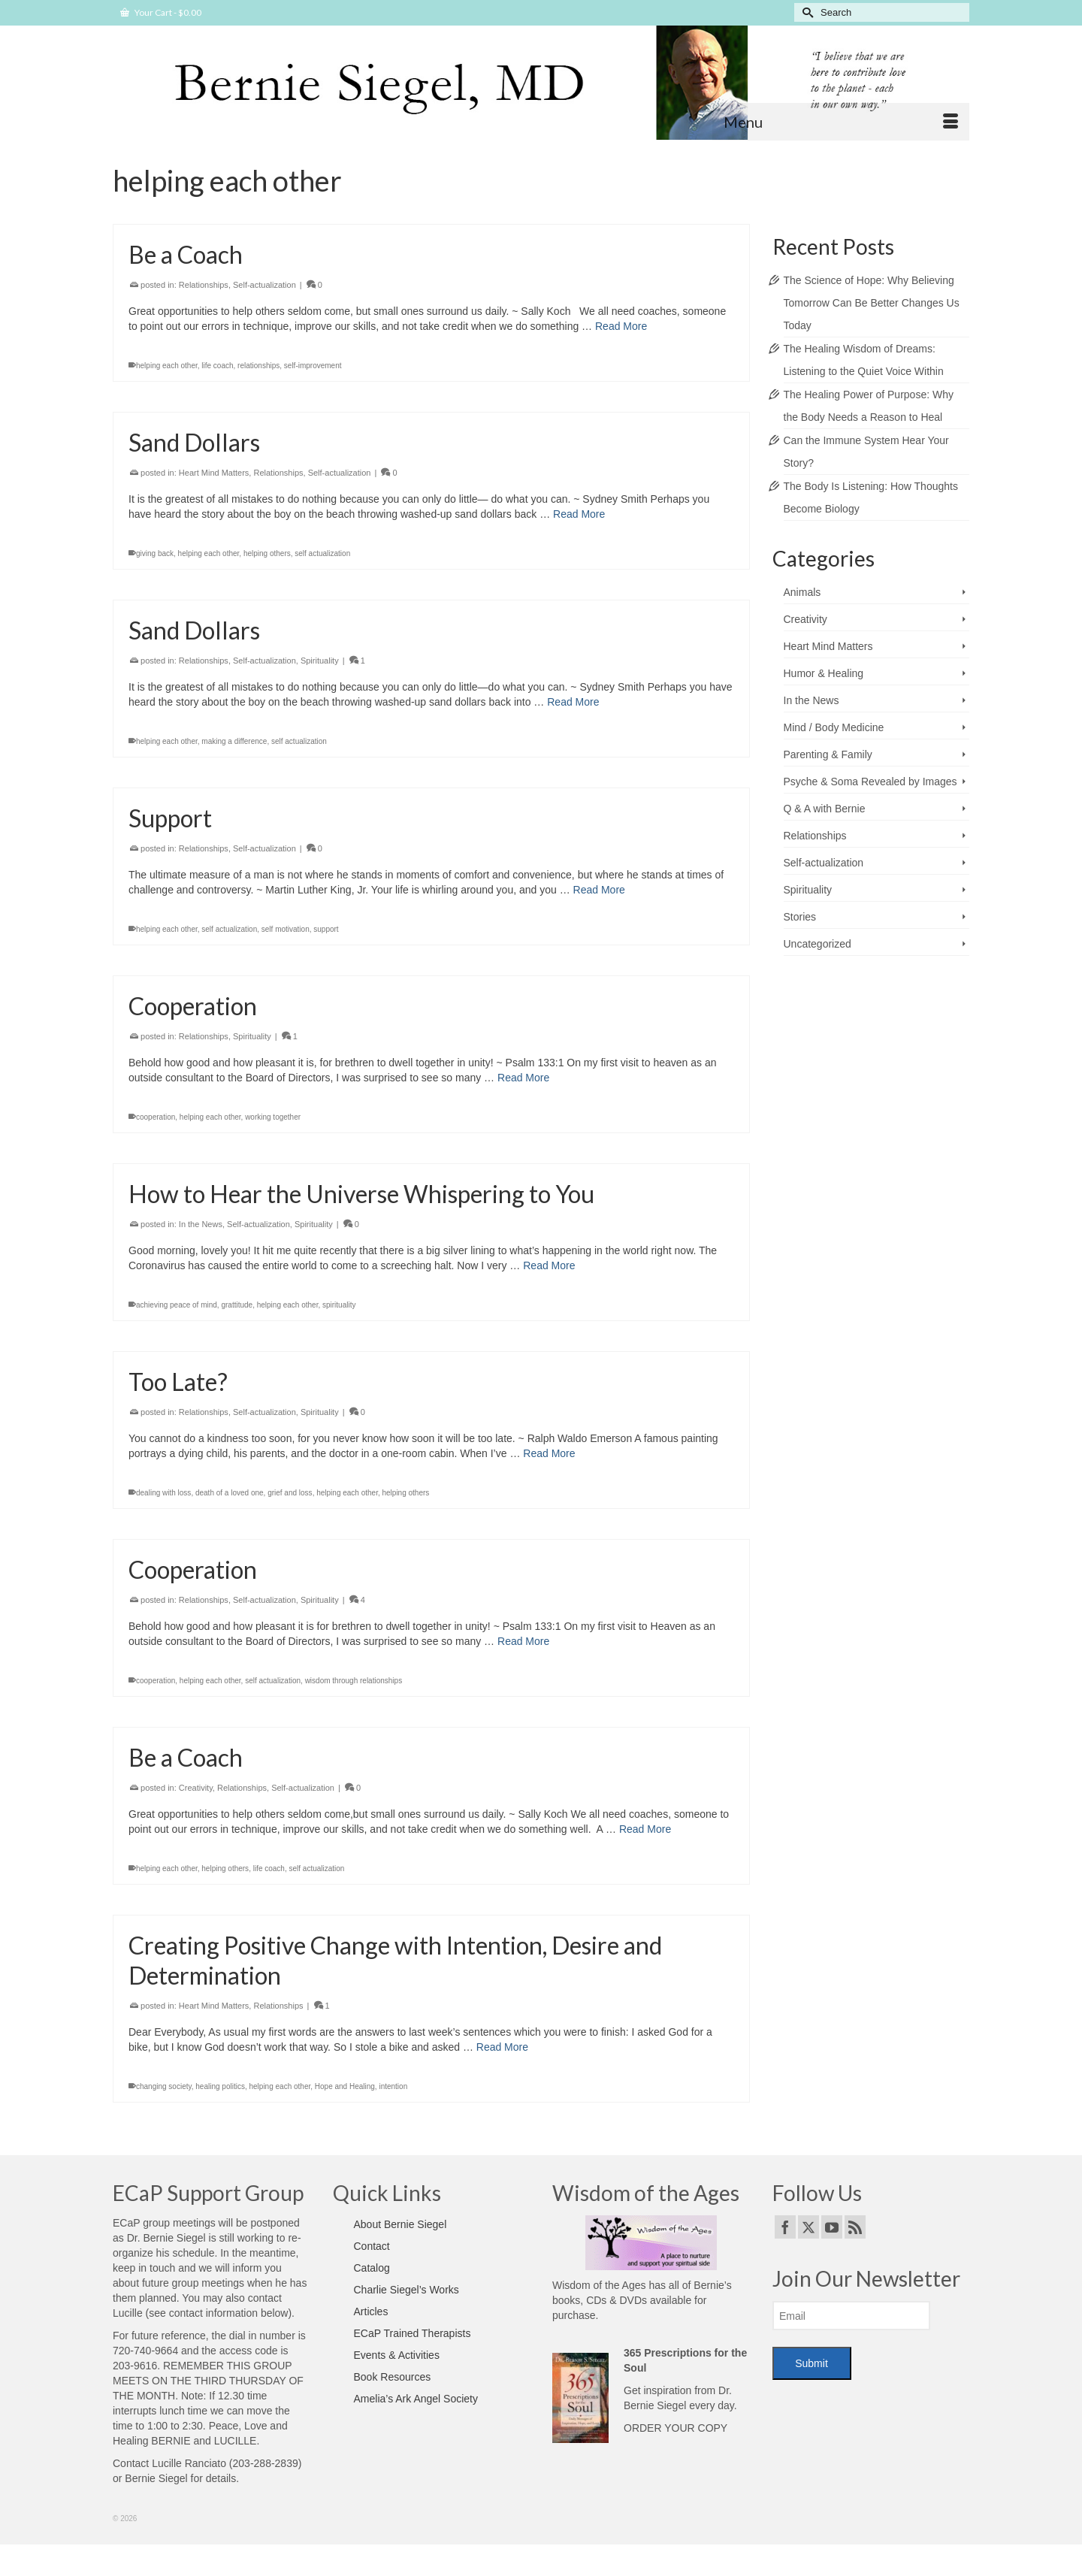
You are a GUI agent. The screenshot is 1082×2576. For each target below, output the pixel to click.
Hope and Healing (345, 2086)
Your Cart (160, 12)
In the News (200, 1224)
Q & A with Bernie (825, 809)
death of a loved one (229, 1493)
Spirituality (320, 660)
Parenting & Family (828, 754)
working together (273, 1117)
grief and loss (289, 1493)
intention (393, 2086)
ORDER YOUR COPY (675, 2428)
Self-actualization (264, 285)
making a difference (234, 741)
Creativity (196, 1787)
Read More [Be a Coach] (621, 327)
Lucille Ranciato (189, 2463)
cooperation (155, 1117)
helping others (267, 554)
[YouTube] (831, 2227)
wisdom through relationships (354, 1681)
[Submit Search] (805, 12)
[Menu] (840, 122)
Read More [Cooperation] (523, 1078)
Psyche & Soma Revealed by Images (870, 782)
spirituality (338, 1305)
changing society (164, 2086)
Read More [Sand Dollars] (579, 515)
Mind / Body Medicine (834, 727)
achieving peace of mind (176, 1305)
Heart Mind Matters (214, 473)
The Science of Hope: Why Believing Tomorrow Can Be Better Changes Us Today (872, 302)
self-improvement (313, 366)
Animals (802, 592)
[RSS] (855, 2227)
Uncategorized (817, 944)
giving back (155, 554)
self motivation (285, 929)
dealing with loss (163, 1493)
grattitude (236, 1305)
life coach (217, 366)
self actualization (322, 554)
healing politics (220, 2086)
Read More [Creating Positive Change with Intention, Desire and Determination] (502, 2047)
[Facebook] (785, 2227)
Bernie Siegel (156, 2478)
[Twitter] (808, 2227)
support (325, 929)
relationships (258, 366)
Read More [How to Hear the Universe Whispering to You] (549, 1265)
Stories (800, 917)
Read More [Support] (599, 890)
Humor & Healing (824, 673)
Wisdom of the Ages (599, 2285)
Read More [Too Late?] (549, 1453)
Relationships (203, 285)
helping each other (167, 366)
